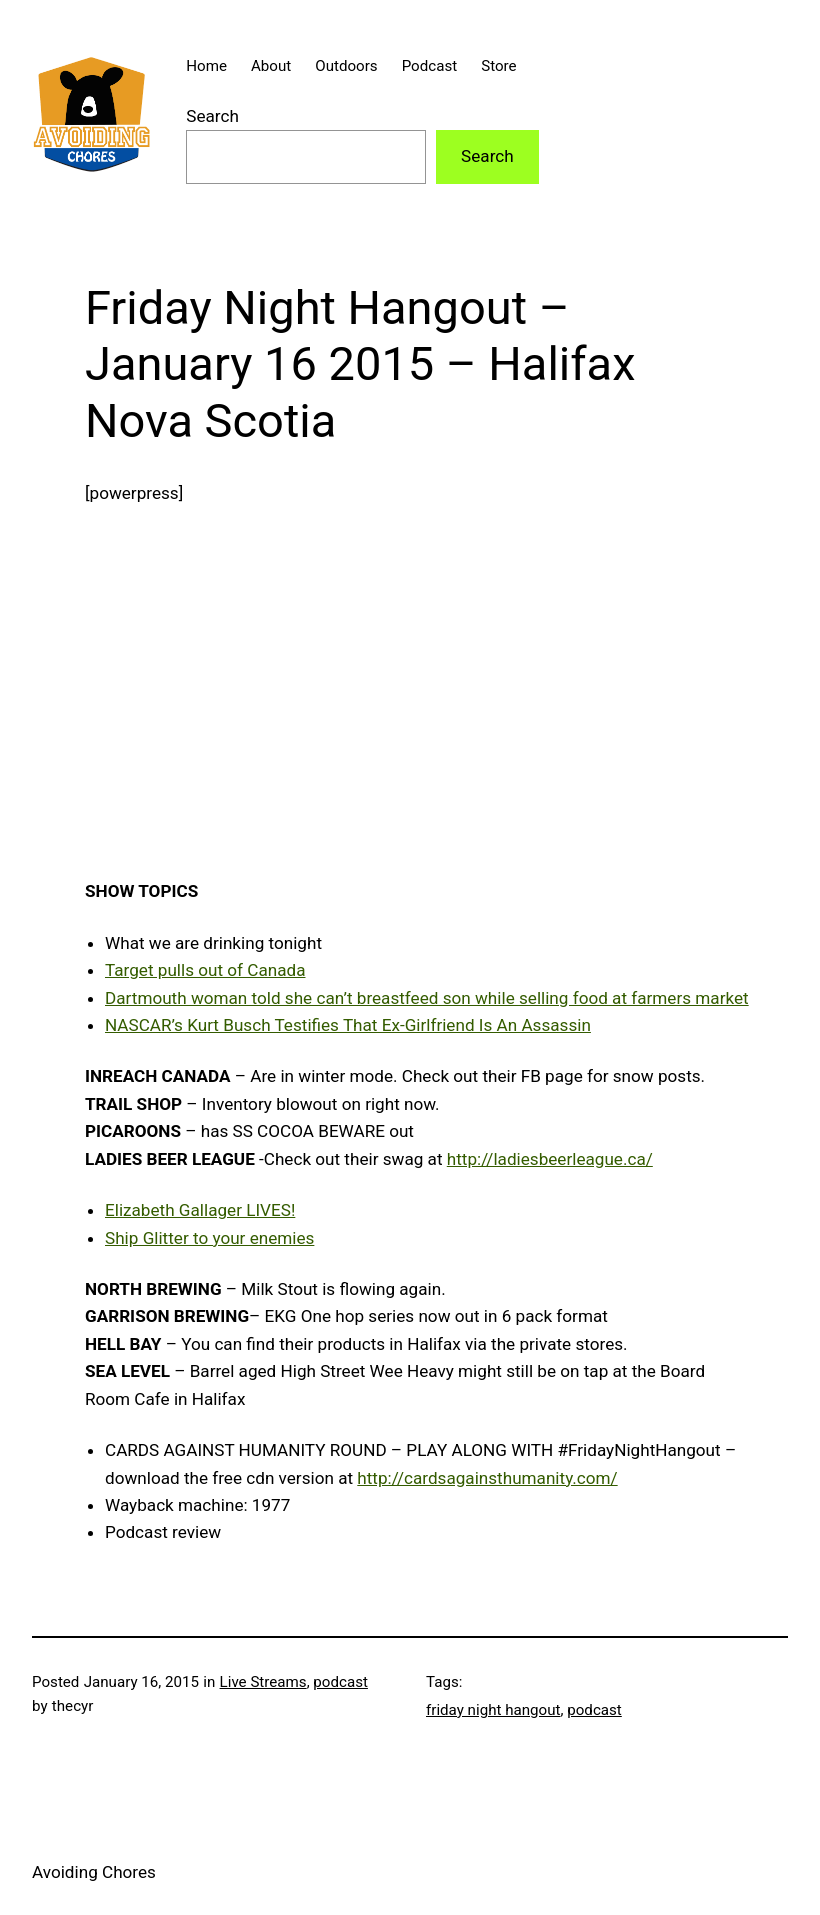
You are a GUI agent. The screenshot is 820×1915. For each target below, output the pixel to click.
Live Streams (263, 1682)
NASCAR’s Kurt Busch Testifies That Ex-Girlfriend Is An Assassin (348, 1025)
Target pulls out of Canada (205, 970)
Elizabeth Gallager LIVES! (200, 1210)
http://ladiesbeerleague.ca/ (550, 1159)
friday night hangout (493, 1710)
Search (212, 116)
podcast (340, 1682)
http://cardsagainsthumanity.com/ (487, 1478)
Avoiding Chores (94, 1872)
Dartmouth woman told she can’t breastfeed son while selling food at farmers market (427, 998)
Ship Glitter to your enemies (209, 1238)
